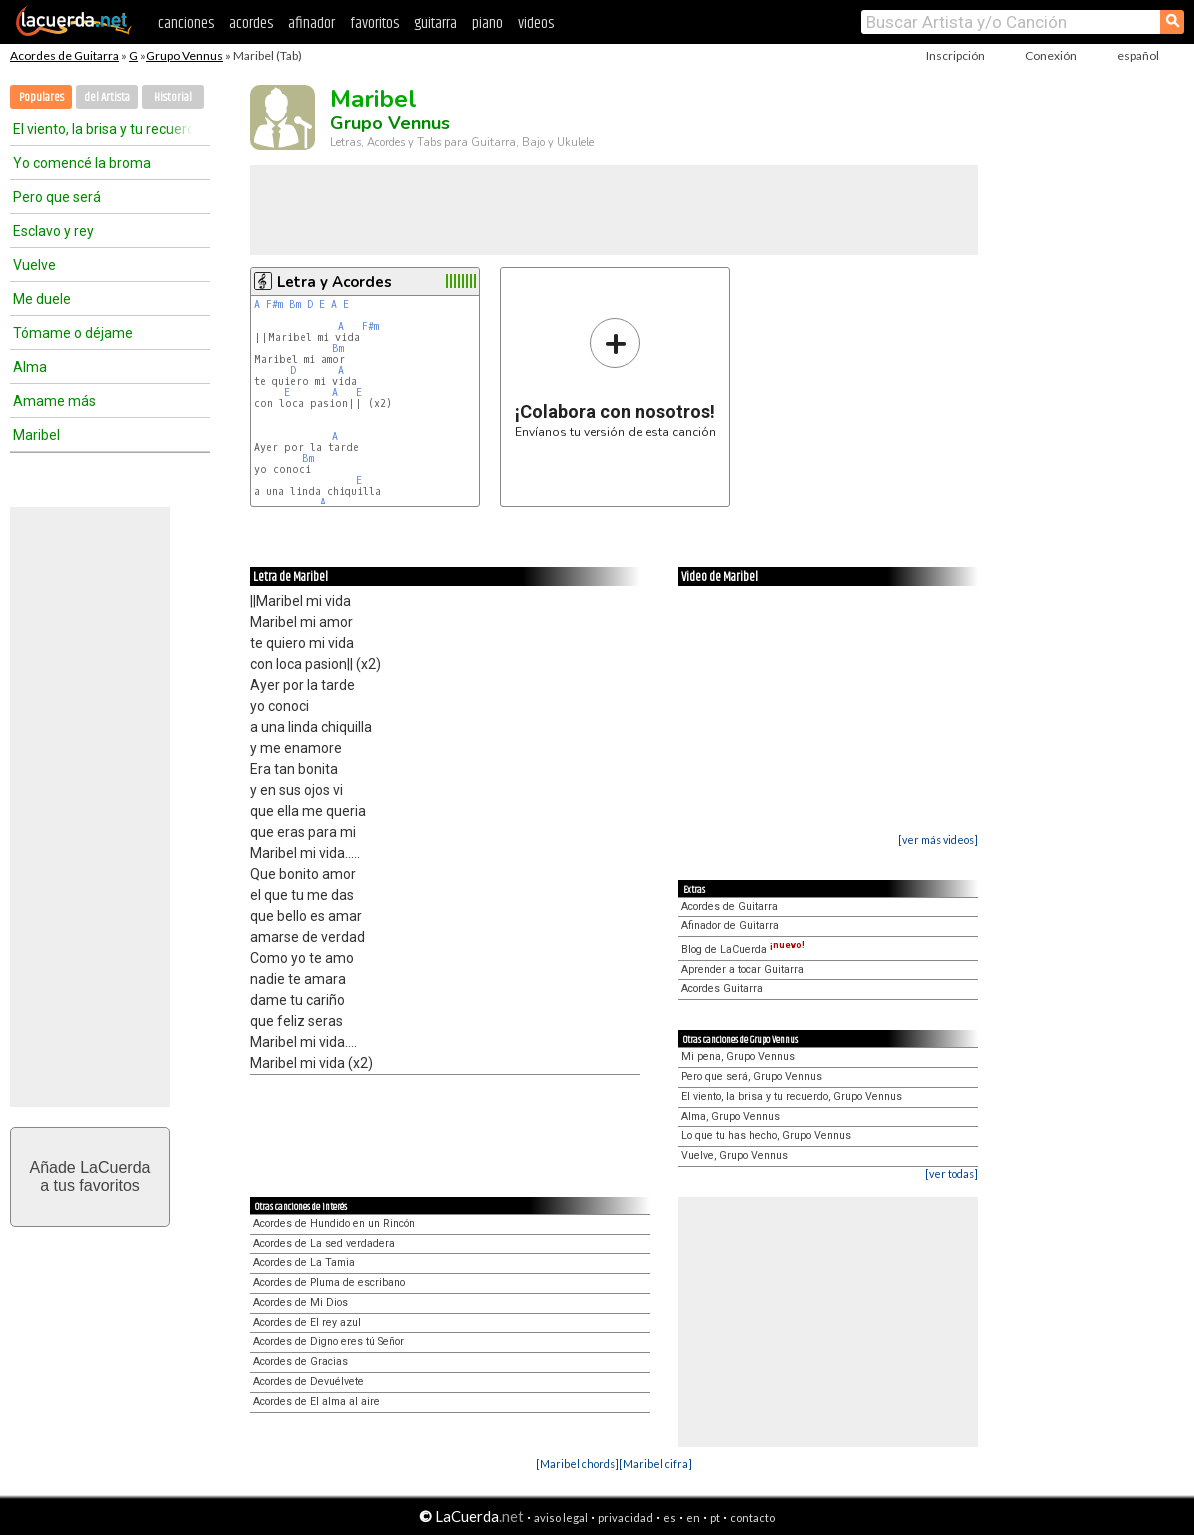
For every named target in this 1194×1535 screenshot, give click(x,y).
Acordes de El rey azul (307, 1322)
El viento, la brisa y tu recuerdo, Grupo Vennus (791, 1096)
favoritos (374, 23)
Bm (295, 304)
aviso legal (561, 1517)
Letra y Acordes (334, 282)
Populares (41, 97)
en (693, 1517)
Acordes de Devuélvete (308, 1381)
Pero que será (57, 197)
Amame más (54, 401)
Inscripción (955, 55)
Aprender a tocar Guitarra (742, 969)
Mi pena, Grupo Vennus (738, 1056)
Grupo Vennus (184, 55)
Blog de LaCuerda (743, 949)
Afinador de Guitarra (730, 925)
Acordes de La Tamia (304, 1262)
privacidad (625, 1517)
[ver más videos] (938, 839)
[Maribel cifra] (655, 1463)
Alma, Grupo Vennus (730, 1116)
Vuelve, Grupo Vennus (734, 1155)
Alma (30, 367)
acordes (251, 23)
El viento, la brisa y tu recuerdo (103, 129)
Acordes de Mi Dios (300, 1302)
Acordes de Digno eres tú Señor (328, 1341)
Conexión (1051, 55)
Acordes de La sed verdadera (324, 1243)
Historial (173, 97)
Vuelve (34, 265)
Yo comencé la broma (82, 163)
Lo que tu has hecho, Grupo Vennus (766, 1135)
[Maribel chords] (577, 1463)
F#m (274, 304)
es (669, 1517)
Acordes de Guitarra (64, 55)
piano (487, 23)
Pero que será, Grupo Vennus (751, 1076)
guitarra (435, 23)
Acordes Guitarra (722, 988)
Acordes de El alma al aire (316, 1401)
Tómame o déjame (73, 333)
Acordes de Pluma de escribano (329, 1282)
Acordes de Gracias (300, 1361)
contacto (752, 1517)
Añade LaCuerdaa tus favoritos (90, 1176)
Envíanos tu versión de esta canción (615, 377)
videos (536, 23)
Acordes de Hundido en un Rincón (334, 1223)
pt (715, 1517)
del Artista (107, 97)
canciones (186, 23)
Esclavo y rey (53, 231)
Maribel (36, 435)
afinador (311, 23)
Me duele (42, 299)
